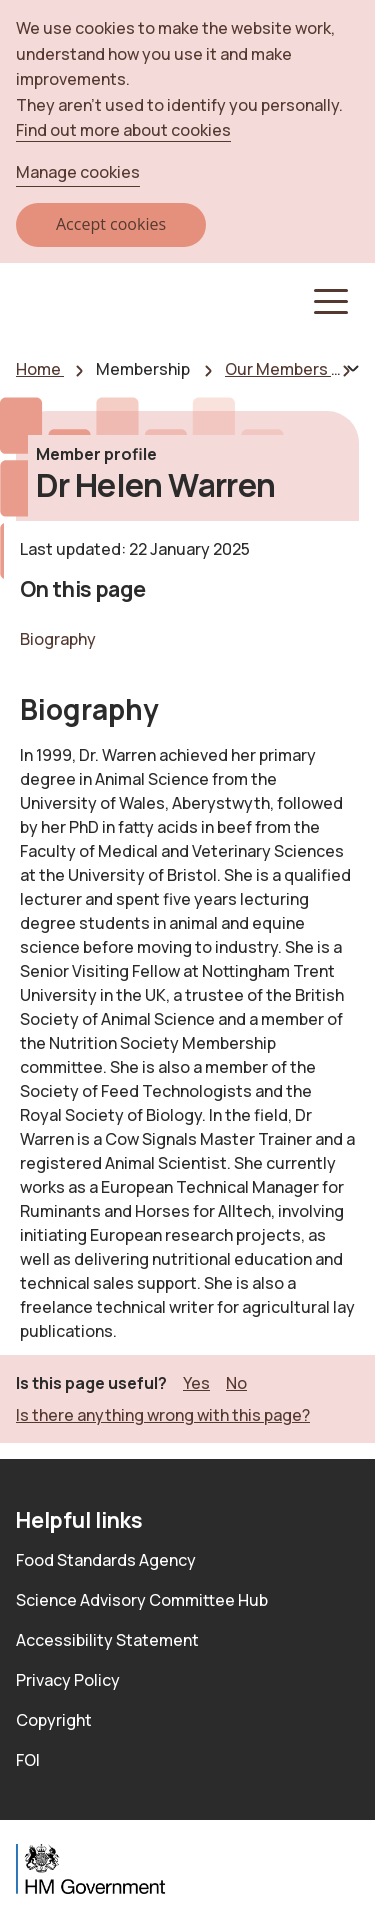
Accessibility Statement (107, 1640)
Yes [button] (196, 1382)
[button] (329, 302)
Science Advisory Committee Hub (142, 1600)
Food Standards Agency (106, 1560)
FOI (28, 1760)
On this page (82, 588)
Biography (58, 639)
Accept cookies (111, 224)
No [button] (236, 1382)
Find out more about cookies (123, 130)
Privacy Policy (68, 1680)
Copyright (54, 1720)
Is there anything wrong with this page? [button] (163, 1415)
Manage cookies (78, 172)
